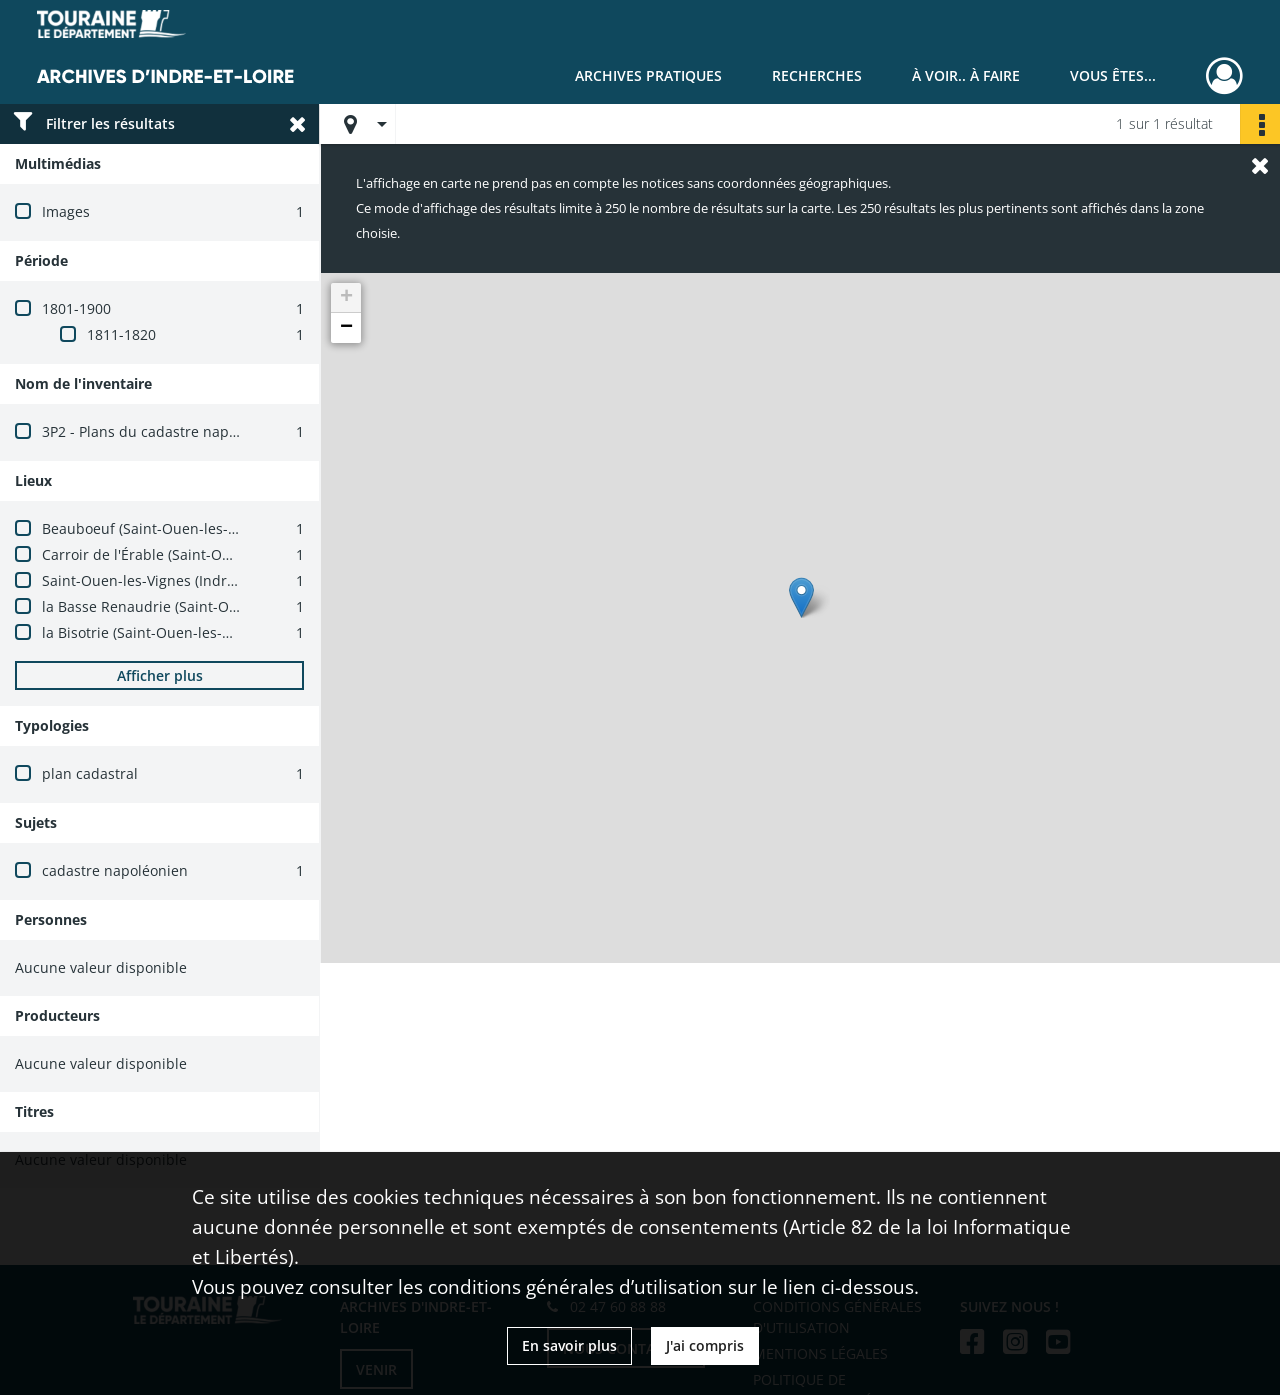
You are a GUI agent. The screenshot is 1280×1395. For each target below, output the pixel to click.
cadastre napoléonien (115, 870)
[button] (801, 597)
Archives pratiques (648, 75)
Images (66, 211)
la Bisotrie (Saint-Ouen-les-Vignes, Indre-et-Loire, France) (232, 632)
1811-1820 (121, 334)
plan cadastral (90, 773)
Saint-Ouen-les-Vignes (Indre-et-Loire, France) (195, 580)
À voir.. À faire (966, 75)
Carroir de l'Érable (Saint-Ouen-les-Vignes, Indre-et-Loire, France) (260, 554)
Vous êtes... (1113, 75)
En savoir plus (569, 1345)
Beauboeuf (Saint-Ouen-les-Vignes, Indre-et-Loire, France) (235, 528)
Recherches (817, 75)
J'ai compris (705, 1345)
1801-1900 (76, 308)
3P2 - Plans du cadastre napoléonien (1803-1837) (205, 431)
